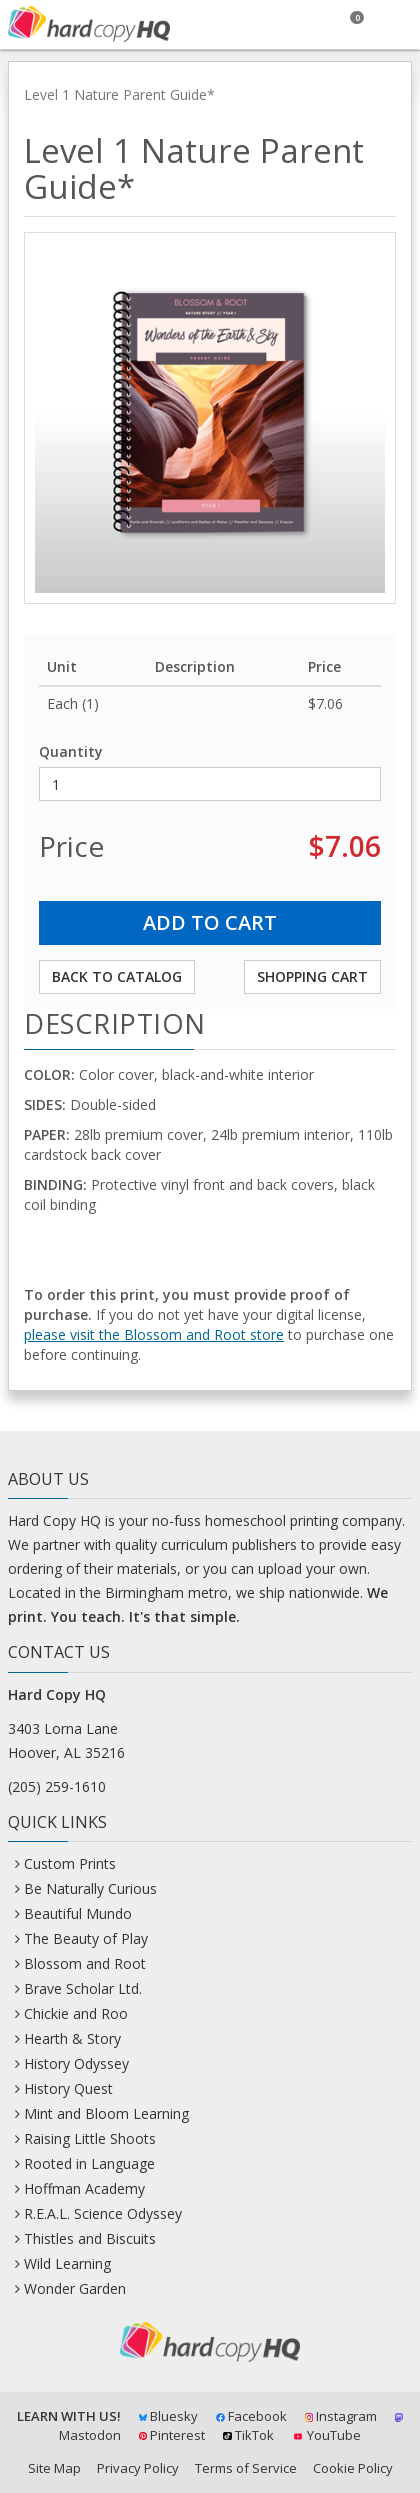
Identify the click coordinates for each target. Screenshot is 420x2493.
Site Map (54, 2468)
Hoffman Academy (84, 2188)
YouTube (327, 2435)
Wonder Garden (75, 2288)
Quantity (71, 751)
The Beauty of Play (86, 1938)
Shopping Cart (312, 976)
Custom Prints (70, 1863)
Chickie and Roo (76, 2013)
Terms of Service (246, 2468)
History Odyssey (76, 2063)
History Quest (68, 2088)
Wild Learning (67, 2263)
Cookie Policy (353, 2468)
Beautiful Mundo (78, 1913)
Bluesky (168, 2416)
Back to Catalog (117, 976)
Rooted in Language (89, 2163)
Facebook (251, 2416)
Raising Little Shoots (90, 2138)
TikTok (248, 2435)
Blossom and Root (85, 1963)
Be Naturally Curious (90, 1888)
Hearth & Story (72, 2038)
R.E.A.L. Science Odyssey (103, 2213)
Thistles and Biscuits (90, 2238)
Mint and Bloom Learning (106, 2113)
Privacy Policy (138, 2468)
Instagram (341, 2416)
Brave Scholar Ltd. (83, 1988)
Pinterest (172, 2435)
